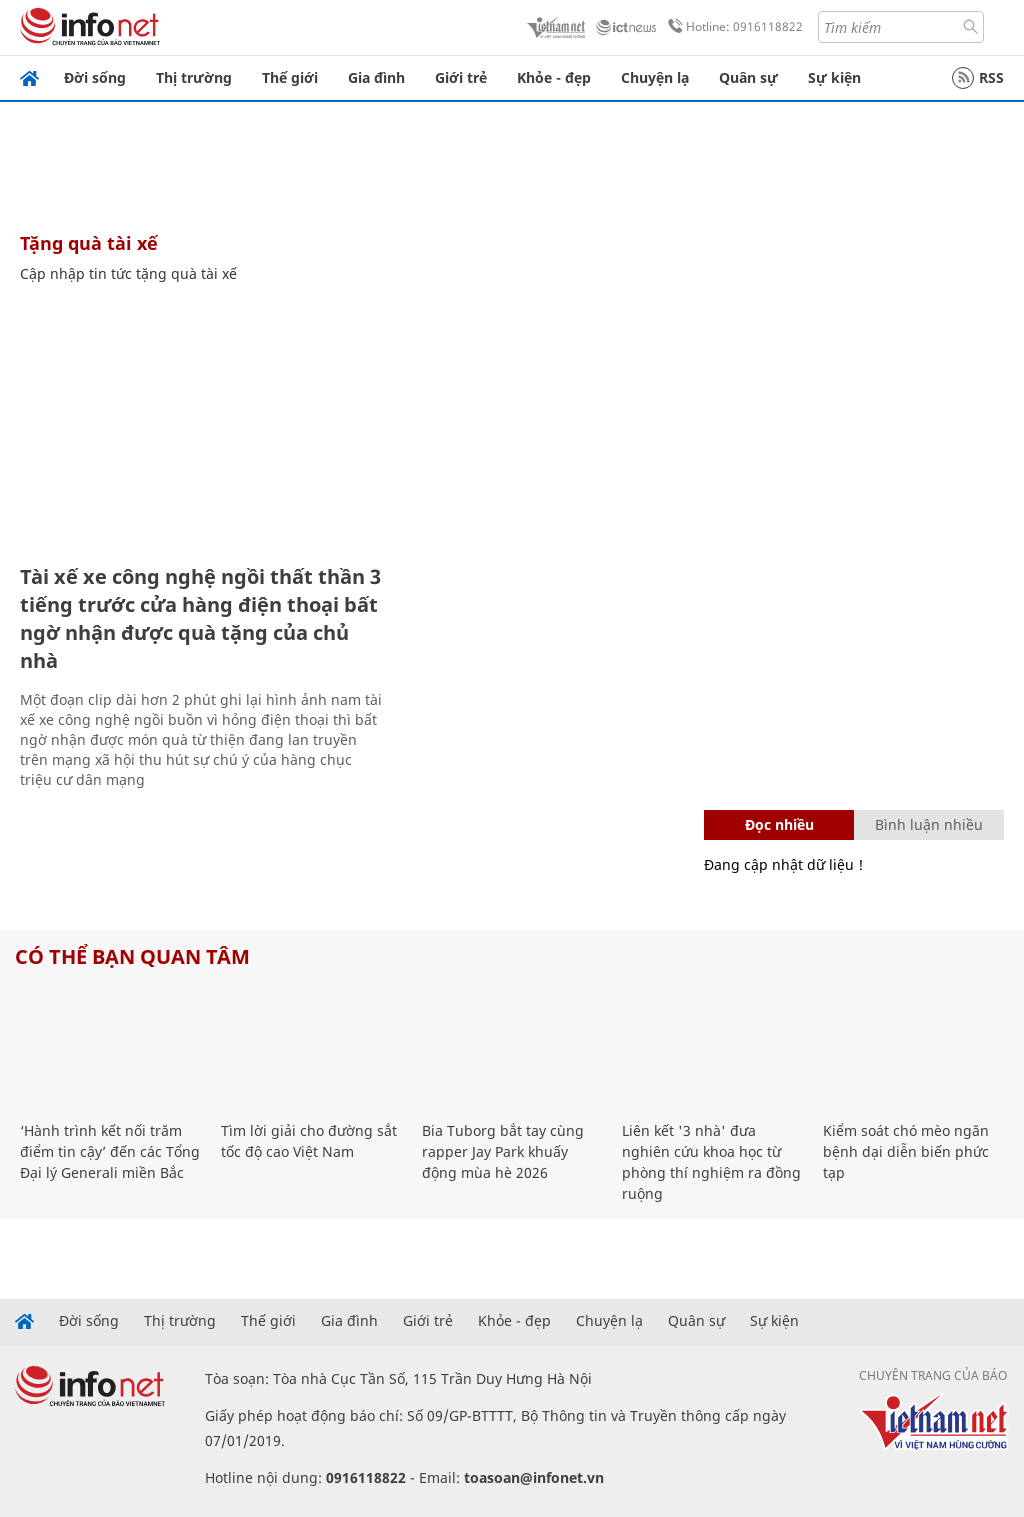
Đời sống (95, 77)
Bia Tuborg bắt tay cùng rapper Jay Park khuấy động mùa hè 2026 (503, 1151)
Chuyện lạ (655, 77)
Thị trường (194, 77)
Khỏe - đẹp (554, 77)
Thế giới (290, 77)
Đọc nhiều (779, 824)
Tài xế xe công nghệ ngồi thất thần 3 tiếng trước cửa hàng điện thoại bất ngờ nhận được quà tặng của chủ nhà (200, 618)
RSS (978, 78)
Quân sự (748, 77)
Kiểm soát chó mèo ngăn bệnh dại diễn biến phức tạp (906, 1151)
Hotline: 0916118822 (732, 27)
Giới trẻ (461, 77)
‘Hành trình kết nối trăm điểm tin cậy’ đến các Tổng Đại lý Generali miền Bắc (110, 1151)
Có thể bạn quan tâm (132, 956)
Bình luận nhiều (929, 824)
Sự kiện (834, 77)
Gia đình (376, 77)
